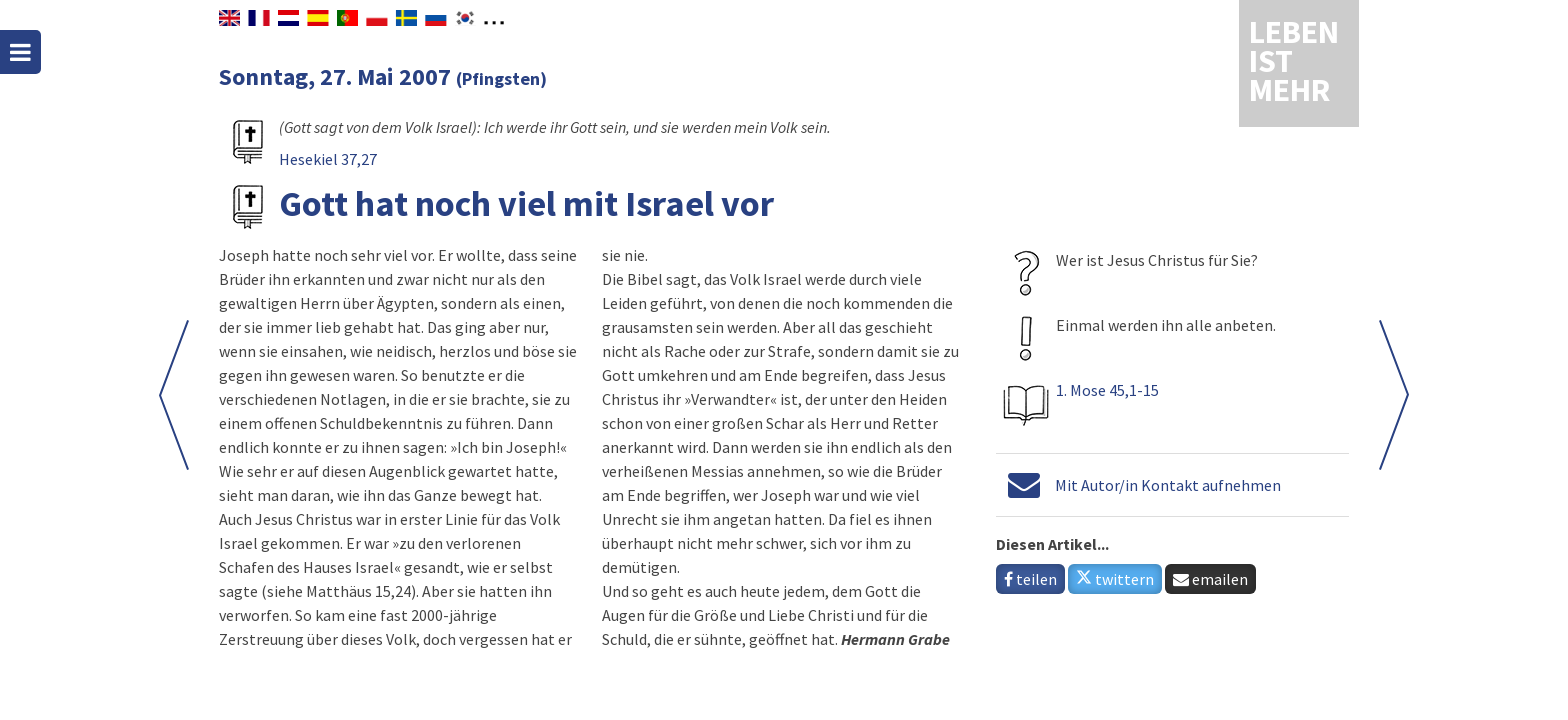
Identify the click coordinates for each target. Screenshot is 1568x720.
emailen (1210, 579)
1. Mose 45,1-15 (1107, 390)
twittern (1115, 579)
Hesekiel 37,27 (328, 159)
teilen (1030, 579)
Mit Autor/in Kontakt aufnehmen (1168, 485)
